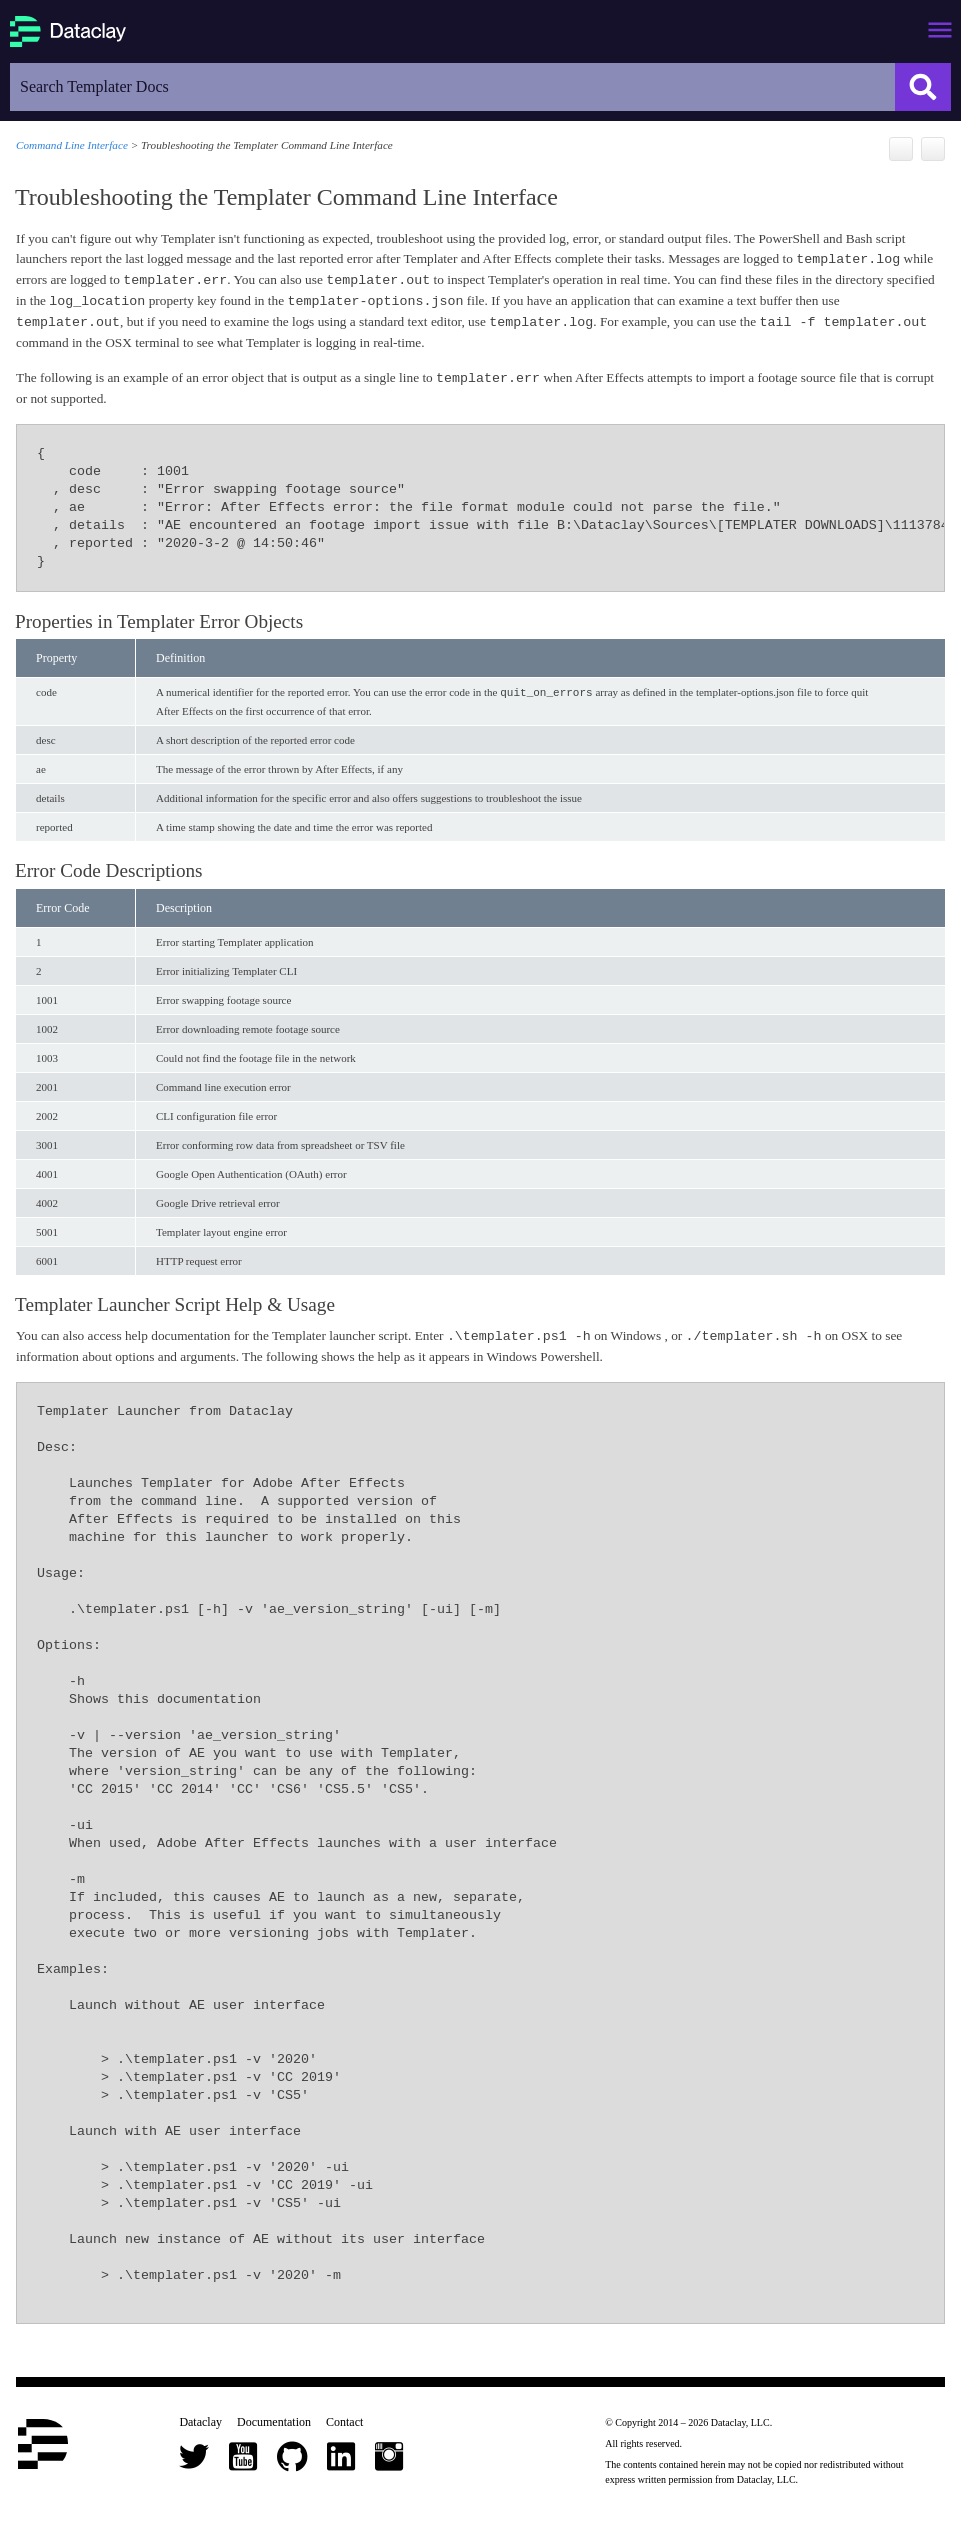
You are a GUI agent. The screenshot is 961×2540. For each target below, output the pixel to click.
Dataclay (200, 2421)
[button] (923, 87)
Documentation (274, 2421)
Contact (344, 2421)
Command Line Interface (72, 145)
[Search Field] (480, 87)
